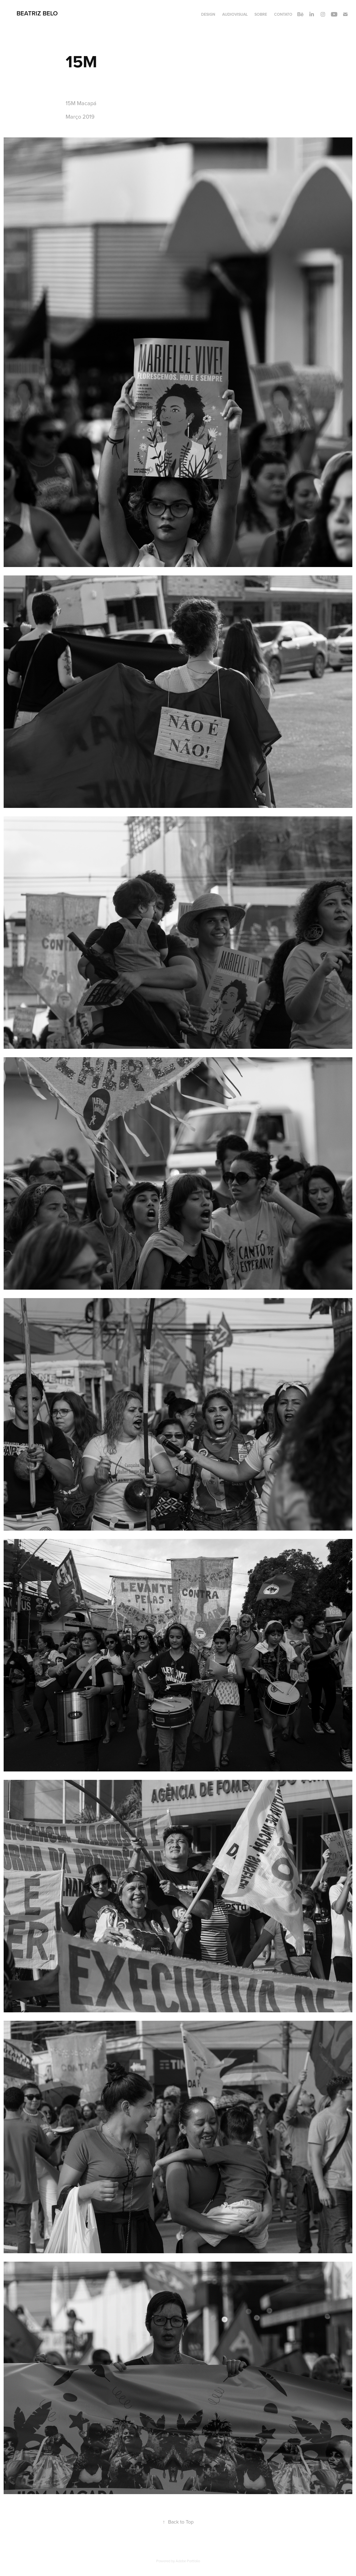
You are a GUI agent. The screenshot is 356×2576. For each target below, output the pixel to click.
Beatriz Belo (37, 13)
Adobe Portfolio (188, 2560)
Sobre (260, 14)
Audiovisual (235, 14)
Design (208, 14)
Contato (283, 14)
